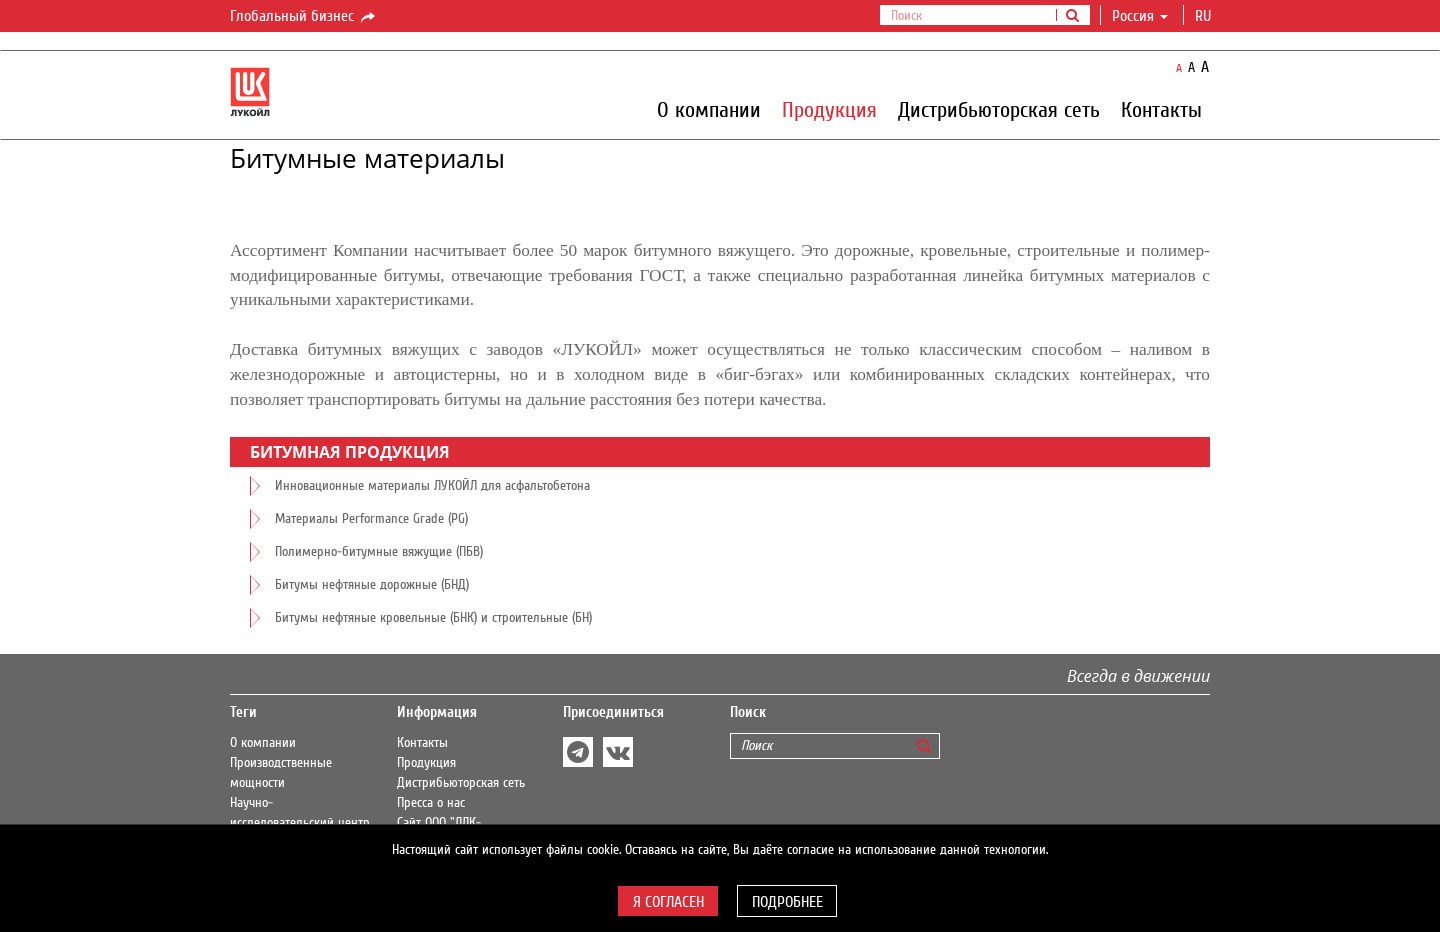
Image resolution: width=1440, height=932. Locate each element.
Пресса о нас (431, 803)
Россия (1140, 16)
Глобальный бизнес (304, 17)
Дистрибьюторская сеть (999, 109)
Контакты (1161, 109)
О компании (709, 109)
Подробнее (787, 902)
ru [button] (1205, 16)
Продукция (829, 109)
